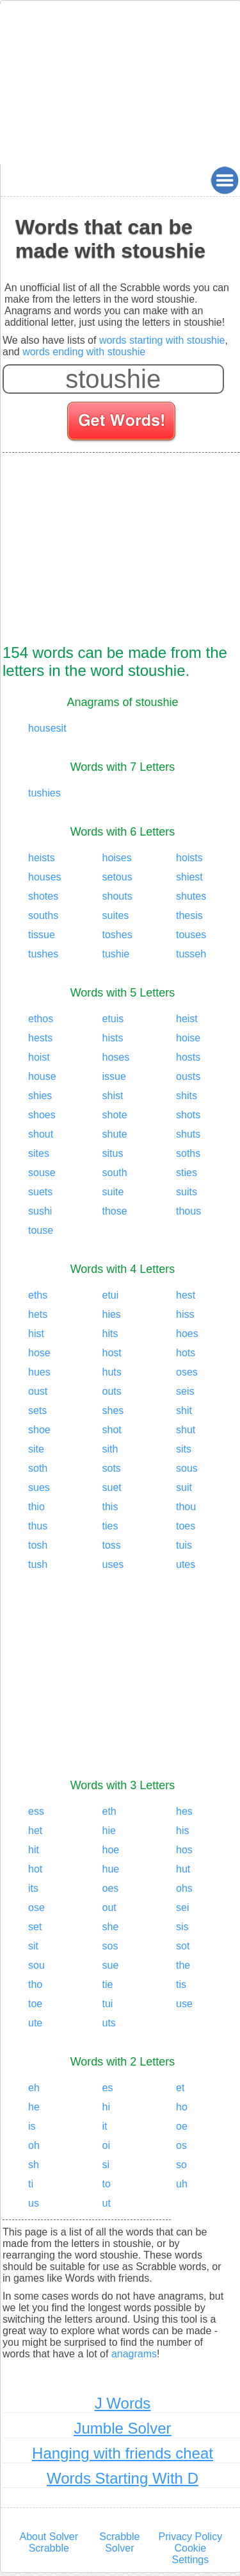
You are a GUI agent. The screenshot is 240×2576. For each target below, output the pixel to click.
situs (113, 1153)
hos (184, 1849)
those (114, 1211)
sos (110, 1945)
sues (39, 1487)
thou (186, 1506)
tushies (44, 792)
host (112, 1352)
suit (184, 1487)
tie (107, 1984)
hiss (185, 1314)
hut (183, 1869)
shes (113, 1410)
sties (186, 1172)
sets (37, 1410)
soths (188, 1153)
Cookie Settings (190, 2554)
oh (34, 2145)
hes (184, 1811)
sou (36, 1965)
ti (30, 2183)
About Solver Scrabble (48, 2542)
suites (115, 915)
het (35, 1830)
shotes (43, 896)
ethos (40, 1018)
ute (35, 2022)
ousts (188, 1076)
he (34, 2106)
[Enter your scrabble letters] (113, 379)
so (181, 2164)
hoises (117, 857)
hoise (188, 1037)
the (183, 1965)
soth (37, 1468)
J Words (123, 2403)
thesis (189, 915)
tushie (116, 953)
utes (185, 1564)
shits (186, 1095)
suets (40, 1191)
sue (110, 1965)
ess (36, 1811)
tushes (43, 953)
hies (111, 1314)
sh (33, 2164)
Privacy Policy (191, 2536)
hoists (189, 857)
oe (182, 2126)
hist (36, 1333)
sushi (40, 1211)
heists (41, 857)
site (36, 1449)
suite (113, 1191)
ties (110, 1525)
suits (186, 1191)
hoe (111, 1849)
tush (37, 1564)
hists (113, 1037)
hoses (116, 1057)
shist (113, 1095)
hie (109, 1830)
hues (39, 1372)
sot (182, 1945)
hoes (187, 1333)
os (181, 2145)
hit (33, 1849)
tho (35, 1984)
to (106, 2183)
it (105, 2126)
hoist (39, 1057)
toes (185, 1525)
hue (111, 1869)
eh (34, 2087)
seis (185, 1391)
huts (112, 1372)
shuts (188, 1134)
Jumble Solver (122, 2428)
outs (112, 1391)
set (35, 1926)
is (32, 2126)
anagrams (134, 2353)
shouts (117, 896)
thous (188, 1211)
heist (187, 1018)
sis (182, 1926)
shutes (191, 896)
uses (113, 1564)
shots (188, 1114)
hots (185, 1352)
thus (37, 1525)
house (42, 1076)
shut (185, 1429)
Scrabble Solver (119, 2542)
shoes (42, 1114)
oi (106, 2145)
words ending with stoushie (83, 351)
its (33, 1888)
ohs (184, 1888)
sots (111, 1468)
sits (183, 1449)
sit (33, 1945)
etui (110, 1295)
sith (110, 1449)
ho (182, 2106)
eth (109, 1811)
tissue (41, 934)
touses (191, 934)
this (110, 1506)
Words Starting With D (122, 2478)
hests (40, 1037)
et (180, 2087)
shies (40, 1095)
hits (110, 1333)
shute (114, 1134)
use (184, 2003)
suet (112, 1487)
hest (185, 1295)
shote (114, 1114)
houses (44, 876)
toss (111, 1545)
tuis (184, 1545)
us (33, 2203)
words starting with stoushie (162, 340)
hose (39, 1352)
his (182, 1830)
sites (38, 1153)
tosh (37, 1545)
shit (184, 1410)
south (114, 1172)
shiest (189, 876)
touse (40, 1230)
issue (114, 1076)
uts (109, 2022)
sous (187, 1468)
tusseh (191, 953)
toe (35, 2003)
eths (37, 1295)
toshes (117, 934)
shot (112, 1429)
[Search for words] (123, 423)
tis (181, 1984)
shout (40, 1134)
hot (35, 1869)
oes (110, 1888)
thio (36, 1506)
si (106, 2164)
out (109, 1907)
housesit (47, 728)
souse (42, 1172)
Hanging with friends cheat (122, 2453)
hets (37, 1314)
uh (182, 2183)
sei (182, 1907)
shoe (39, 1429)
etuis (113, 1018)
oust (37, 1391)
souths (43, 915)
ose (36, 1907)
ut (106, 2203)
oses (187, 1372)
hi (106, 2106)
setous (117, 876)
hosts (188, 1057)
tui (107, 2003)
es (107, 2087)
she (110, 1926)
